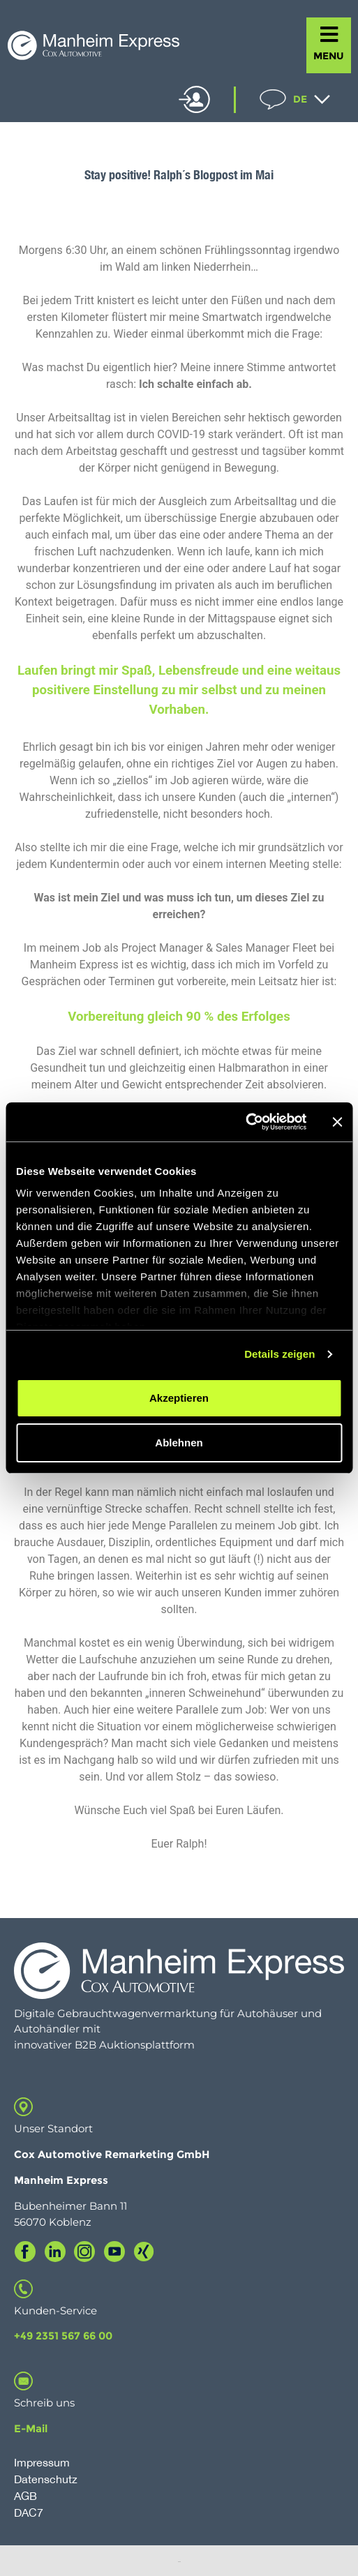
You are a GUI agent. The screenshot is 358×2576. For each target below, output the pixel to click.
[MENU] (329, 34)
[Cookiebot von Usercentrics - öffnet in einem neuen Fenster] (245, 1122)
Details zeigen (279, 1354)
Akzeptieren (179, 1398)
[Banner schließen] (337, 1122)
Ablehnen (178, 1442)
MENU (328, 56)
